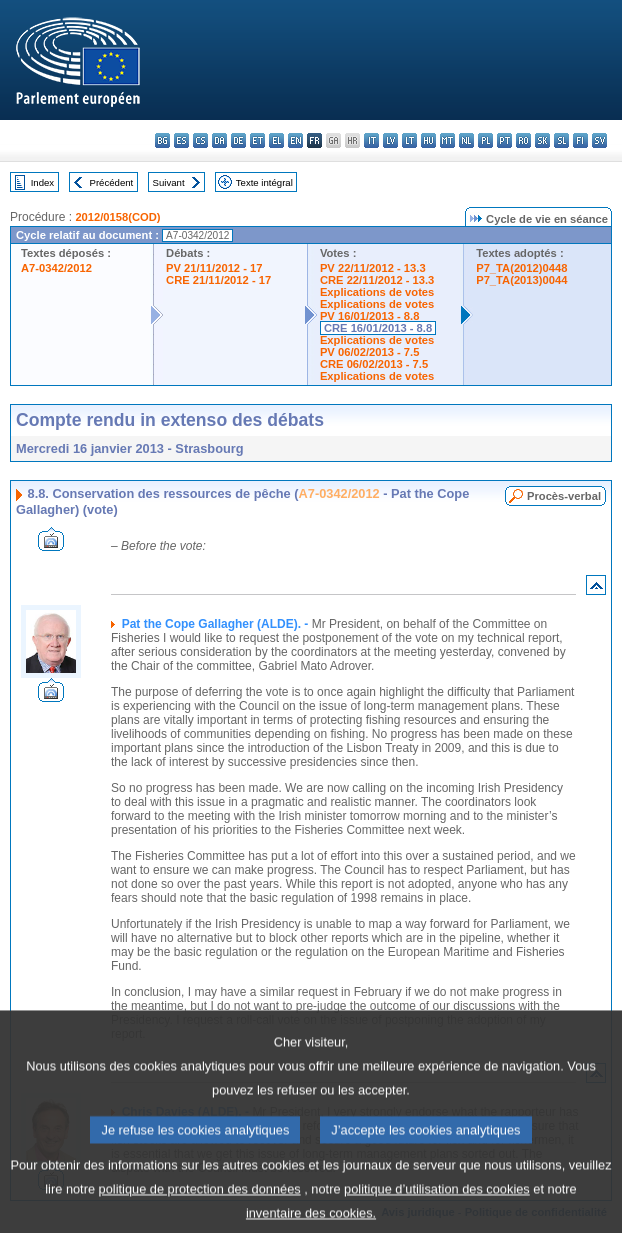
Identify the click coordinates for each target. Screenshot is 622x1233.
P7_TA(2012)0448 (521, 268)
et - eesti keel (257, 140)
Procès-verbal (564, 496)
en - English (295, 140)
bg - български (162, 140)
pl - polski (485, 140)
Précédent (112, 182)
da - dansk (219, 140)
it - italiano (371, 140)
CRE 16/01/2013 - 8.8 (378, 328)
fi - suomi (580, 140)
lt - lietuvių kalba (409, 140)
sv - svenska (599, 140)
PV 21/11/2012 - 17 (214, 268)
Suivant (169, 182)
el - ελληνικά (276, 140)
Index (42, 182)
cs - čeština (200, 140)
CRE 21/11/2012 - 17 (218, 280)
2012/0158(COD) (117, 217)
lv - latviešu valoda (390, 140)
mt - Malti (447, 140)
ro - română (523, 140)
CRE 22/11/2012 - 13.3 (377, 280)
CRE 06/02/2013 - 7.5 (374, 364)
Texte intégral (264, 182)
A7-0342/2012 (56, 268)
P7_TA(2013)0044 (521, 280)
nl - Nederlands (466, 140)
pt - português (504, 140)
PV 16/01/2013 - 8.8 (370, 316)
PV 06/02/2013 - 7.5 (370, 352)
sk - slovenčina (542, 140)
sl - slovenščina (561, 140)
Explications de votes (377, 292)
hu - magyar (428, 140)
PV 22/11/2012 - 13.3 (373, 268)
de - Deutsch (238, 140)
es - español (181, 140)
